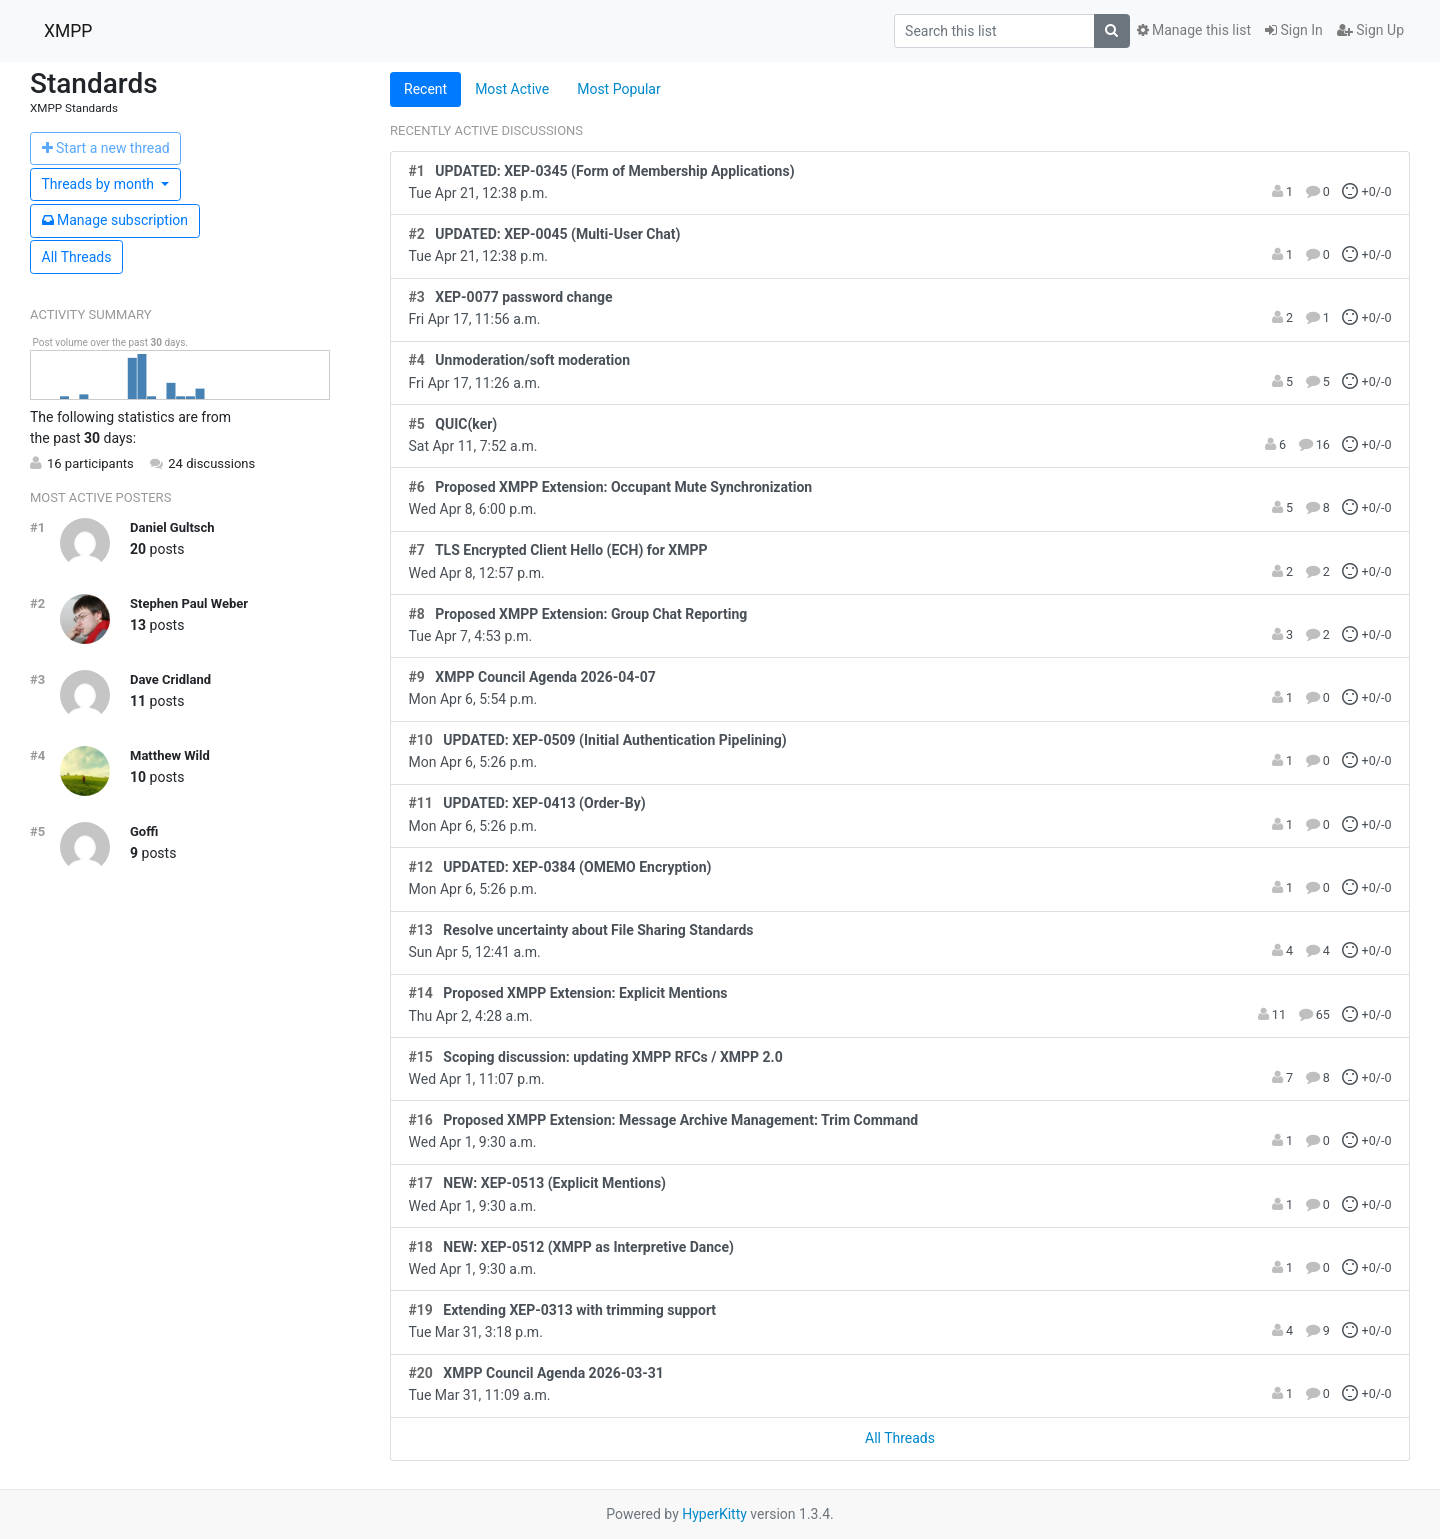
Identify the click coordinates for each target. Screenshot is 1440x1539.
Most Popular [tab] (619, 89)
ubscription (115, 220)
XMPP (68, 31)
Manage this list (1194, 30)
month (100, 184)
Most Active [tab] (512, 89)
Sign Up (1370, 30)
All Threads (77, 257)
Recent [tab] (425, 89)
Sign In (1294, 30)
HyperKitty (714, 1514)
